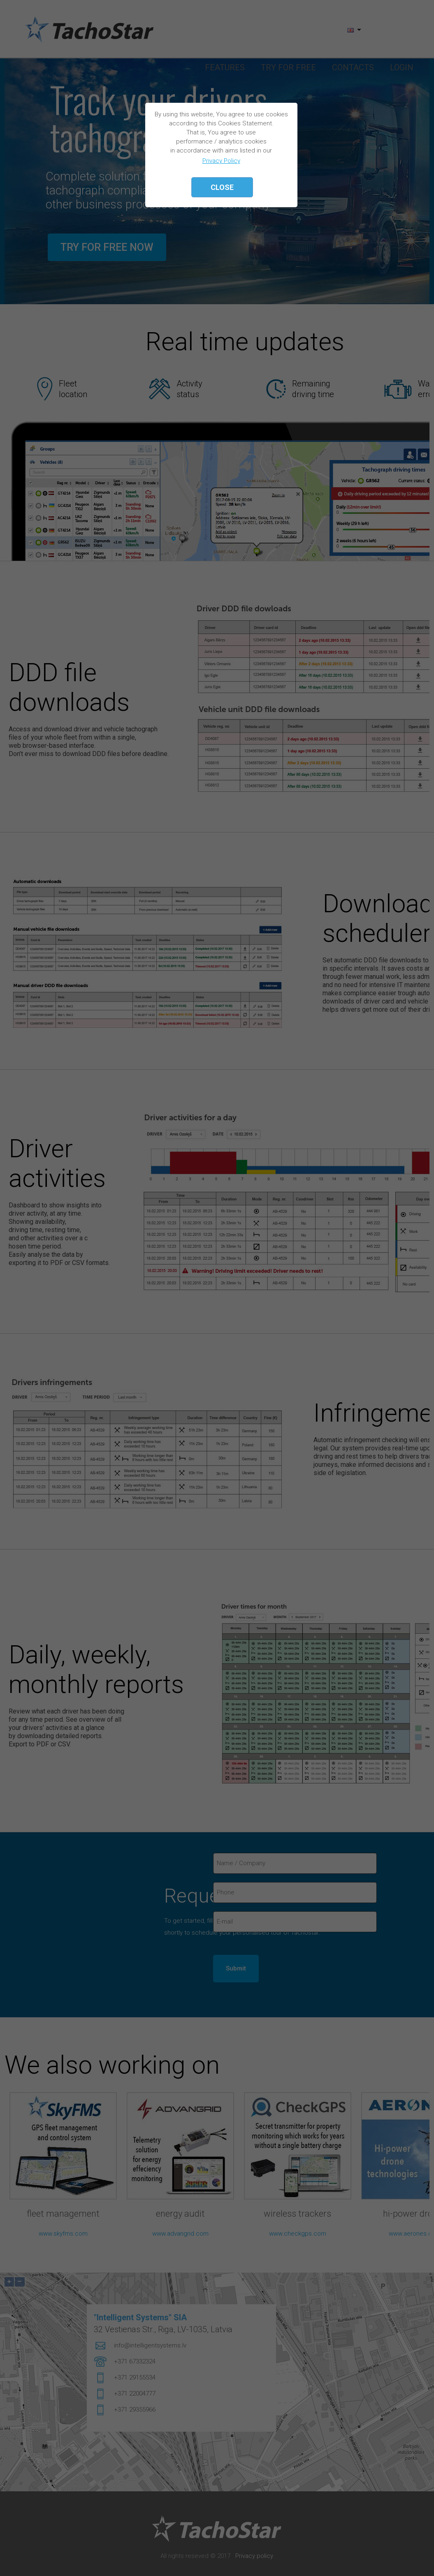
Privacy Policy (221, 160)
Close (222, 187)
